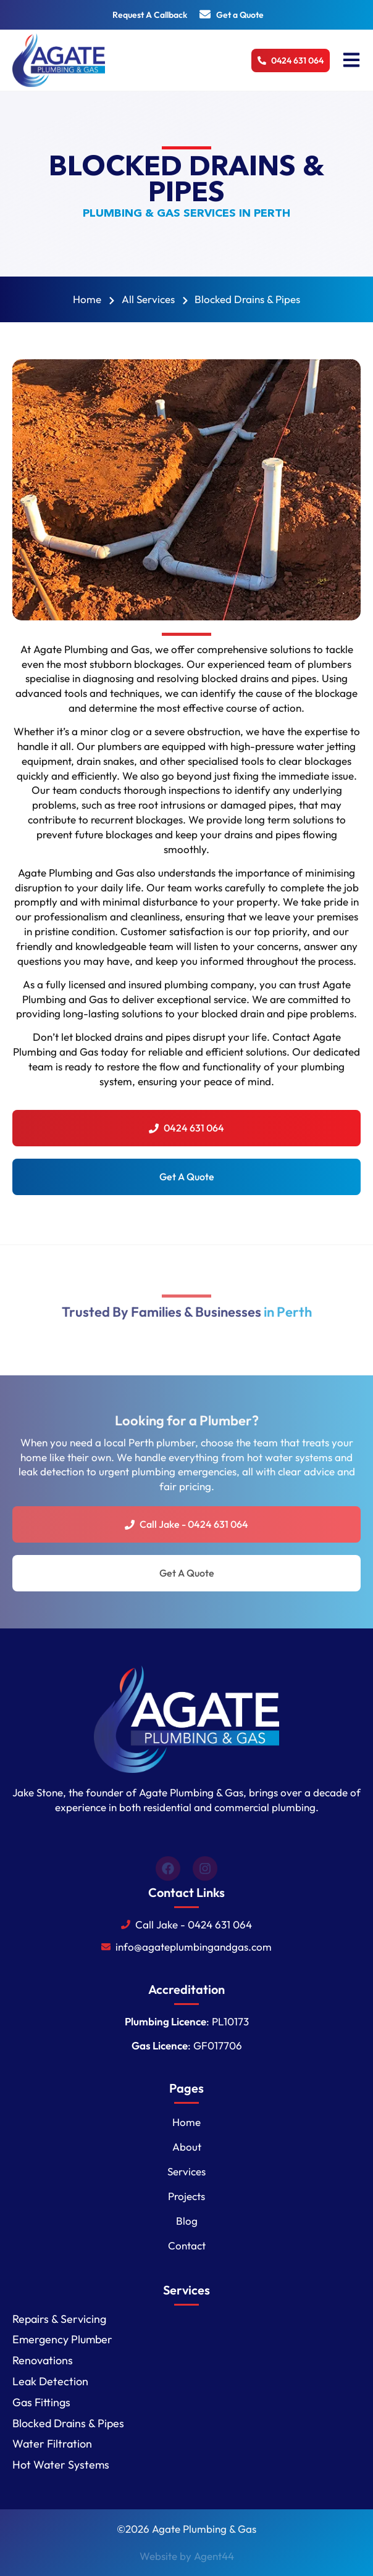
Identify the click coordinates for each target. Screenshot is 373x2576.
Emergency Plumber (62, 2339)
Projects (186, 2196)
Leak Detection (50, 2381)
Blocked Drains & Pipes (68, 2423)
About (186, 2146)
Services (186, 2171)
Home (186, 2121)
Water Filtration (52, 2443)
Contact (187, 2245)
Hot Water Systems (60, 2464)
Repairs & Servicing (59, 2319)
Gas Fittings (41, 2402)
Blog (187, 2220)
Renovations (42, 2360)
